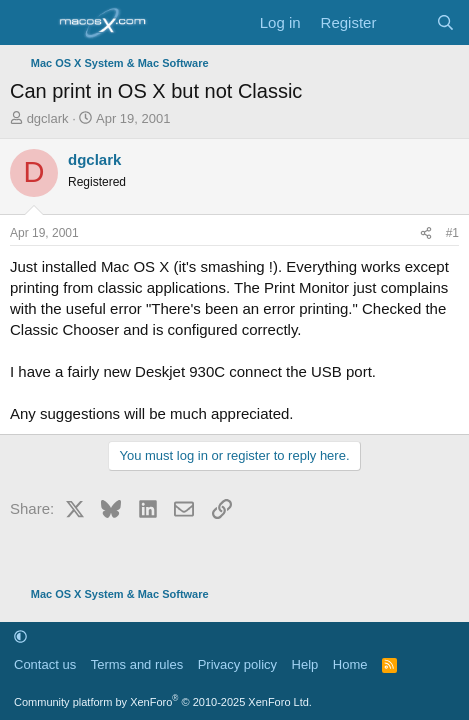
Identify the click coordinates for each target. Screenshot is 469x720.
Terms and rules (137, 664)
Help (305, 664)
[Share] (426, 233)
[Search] (445, 22)
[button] (20, 636)
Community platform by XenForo (163, 702)
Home (350, 664)
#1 (452, 233)
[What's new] (405, 22)
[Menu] (27, 23)
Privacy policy (237, 664)
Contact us (45, 664)
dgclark (48, 118)
